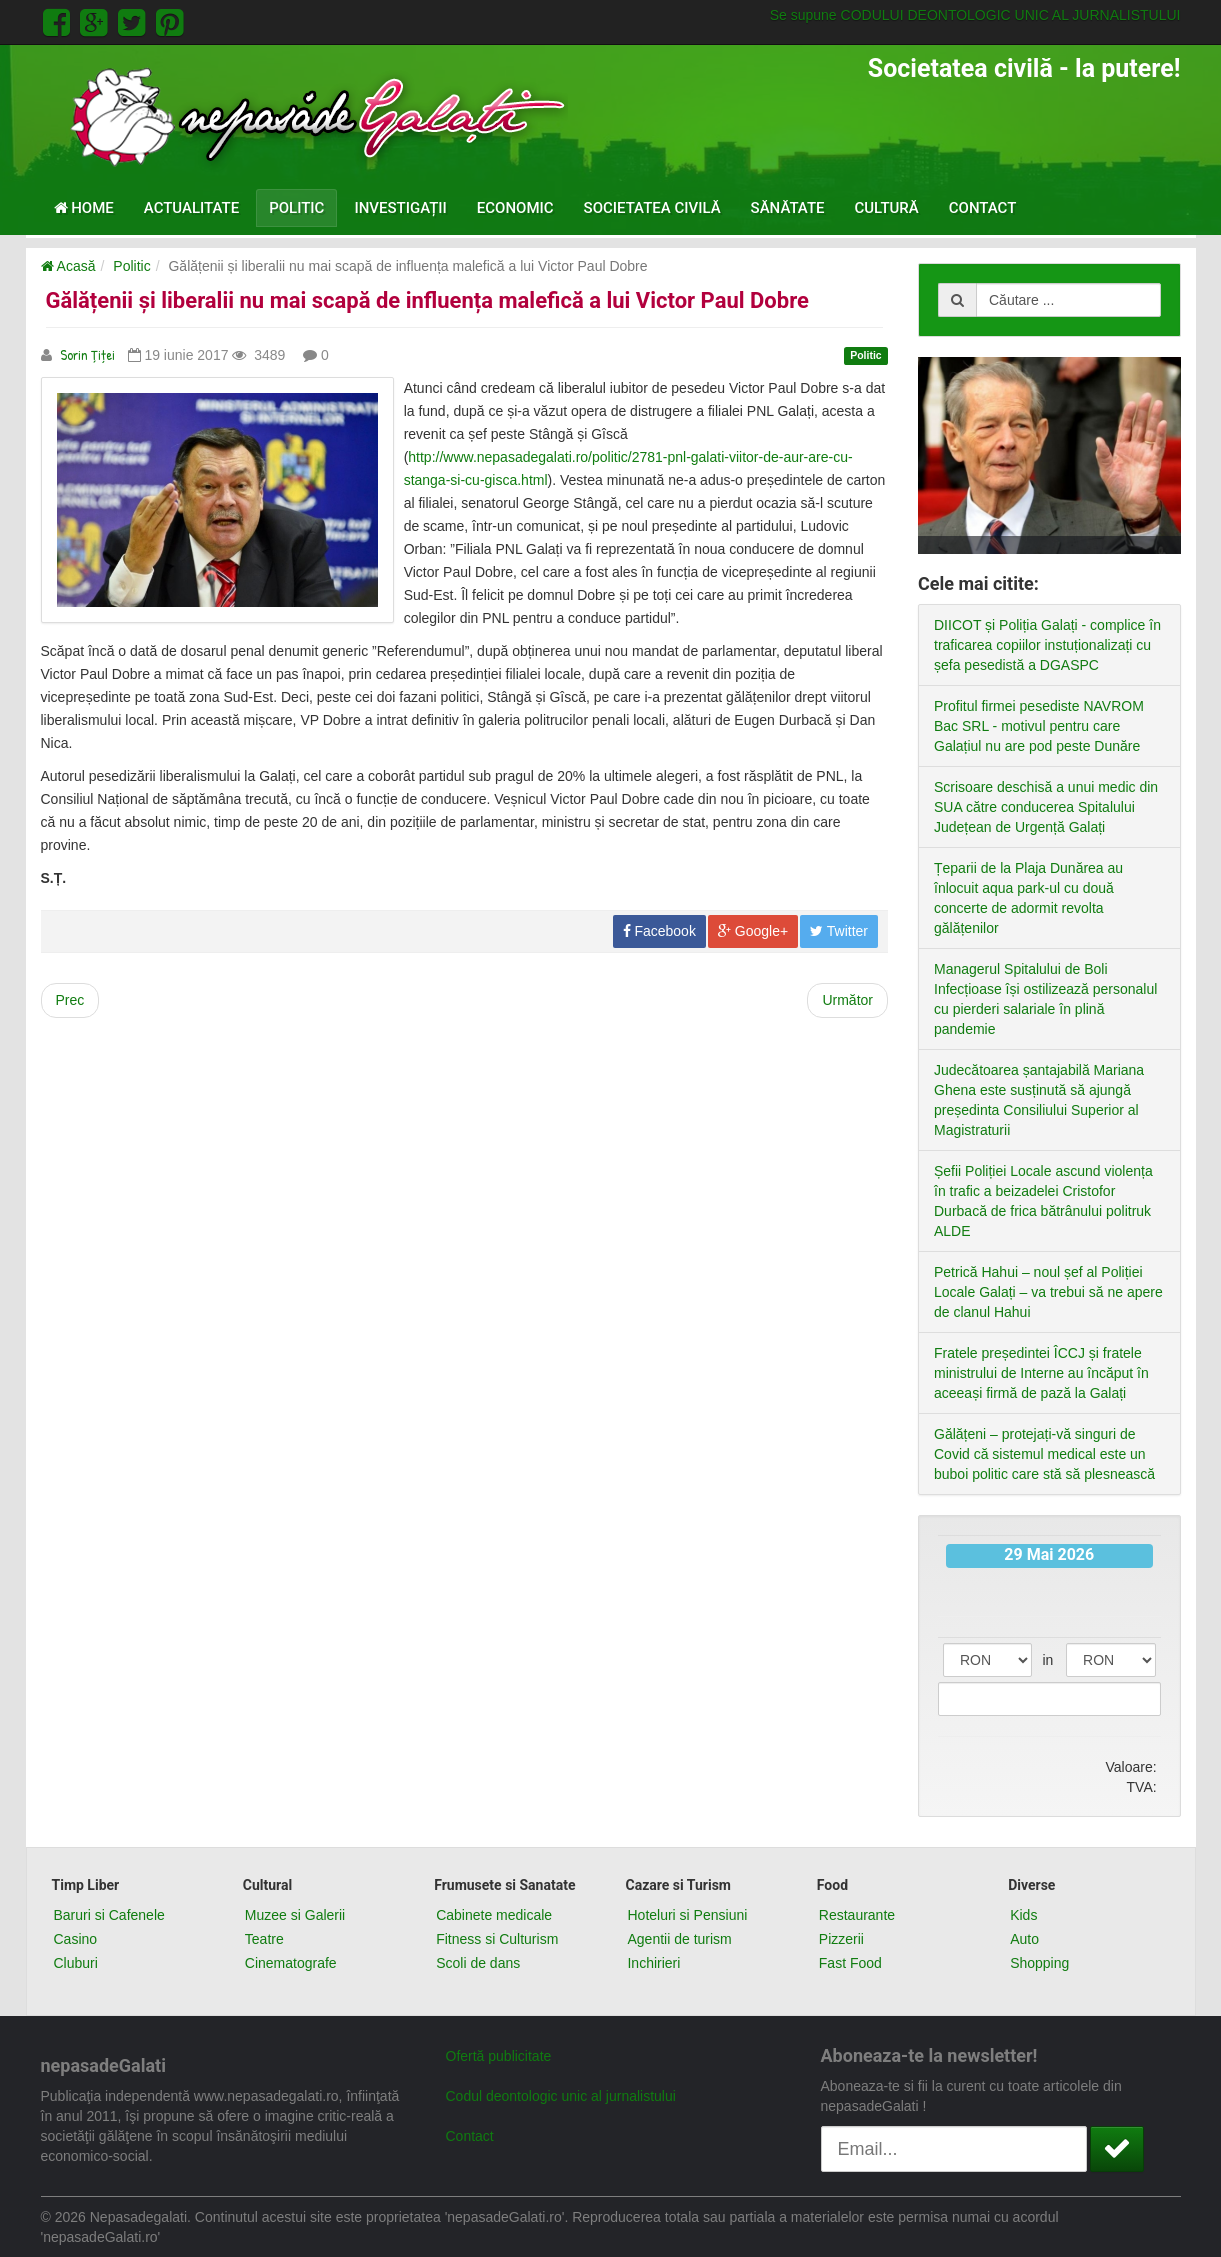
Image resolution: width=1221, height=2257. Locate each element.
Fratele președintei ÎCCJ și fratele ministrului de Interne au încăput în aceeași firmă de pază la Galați (1041, 1373)
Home (84, 208)
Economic (515, 208)
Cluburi (76, 1963)
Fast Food (850, 1963)
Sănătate (788, 208)
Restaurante (857, 1915)
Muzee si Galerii (295, 1915)
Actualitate (191, 208)
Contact (983, 208)
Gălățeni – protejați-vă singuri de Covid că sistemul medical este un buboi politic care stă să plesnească (1044, 1454)
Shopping (1039, 1963)
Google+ (753, 931)
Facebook (659, 931)
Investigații (400, 208)
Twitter (839, 931)
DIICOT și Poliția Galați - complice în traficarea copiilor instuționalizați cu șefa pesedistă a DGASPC (1047, 645)
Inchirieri (653, 1963)
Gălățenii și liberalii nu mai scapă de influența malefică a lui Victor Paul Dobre (427, 300)
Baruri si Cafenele (109, 1915)
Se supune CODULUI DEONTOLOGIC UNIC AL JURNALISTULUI (975, 15)
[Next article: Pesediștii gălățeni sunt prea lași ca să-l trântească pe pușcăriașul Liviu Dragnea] (847, 1000)
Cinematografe (291, 1963)
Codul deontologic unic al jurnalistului (561, 2096)
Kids (1023, 1915)
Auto (1024, 1939)
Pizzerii (841, 1939)
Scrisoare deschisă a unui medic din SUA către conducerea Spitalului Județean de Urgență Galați (1046, 807)
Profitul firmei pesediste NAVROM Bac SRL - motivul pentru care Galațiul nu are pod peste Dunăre (1039, 726)
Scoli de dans (478, 1963)
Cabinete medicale (494, 1915)
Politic (296, 208)
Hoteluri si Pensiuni (687, 1915)
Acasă (68, 266)
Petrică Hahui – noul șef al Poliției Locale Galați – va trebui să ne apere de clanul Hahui (1048, 1292)
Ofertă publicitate (499, 2056)
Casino (76, 1939)
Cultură (887, 208)
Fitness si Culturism (497, 1939)
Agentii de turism (679, 1939)
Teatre (264, 1939)
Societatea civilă (652, 208)
